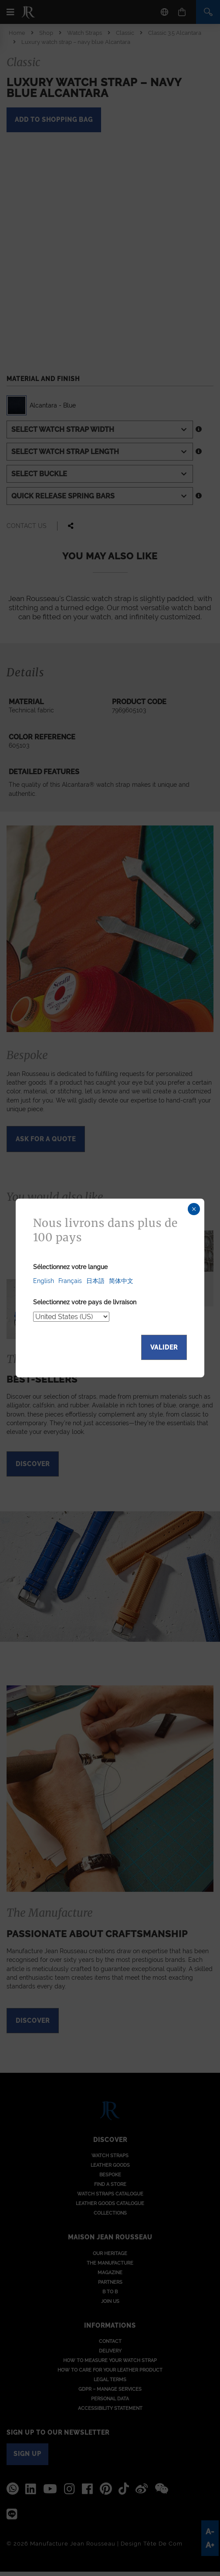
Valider (164, 1347)
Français (70, 1280)
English (43, 1280)
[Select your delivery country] (71, 1317)
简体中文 (121, 1280)
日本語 (95, 1280)
